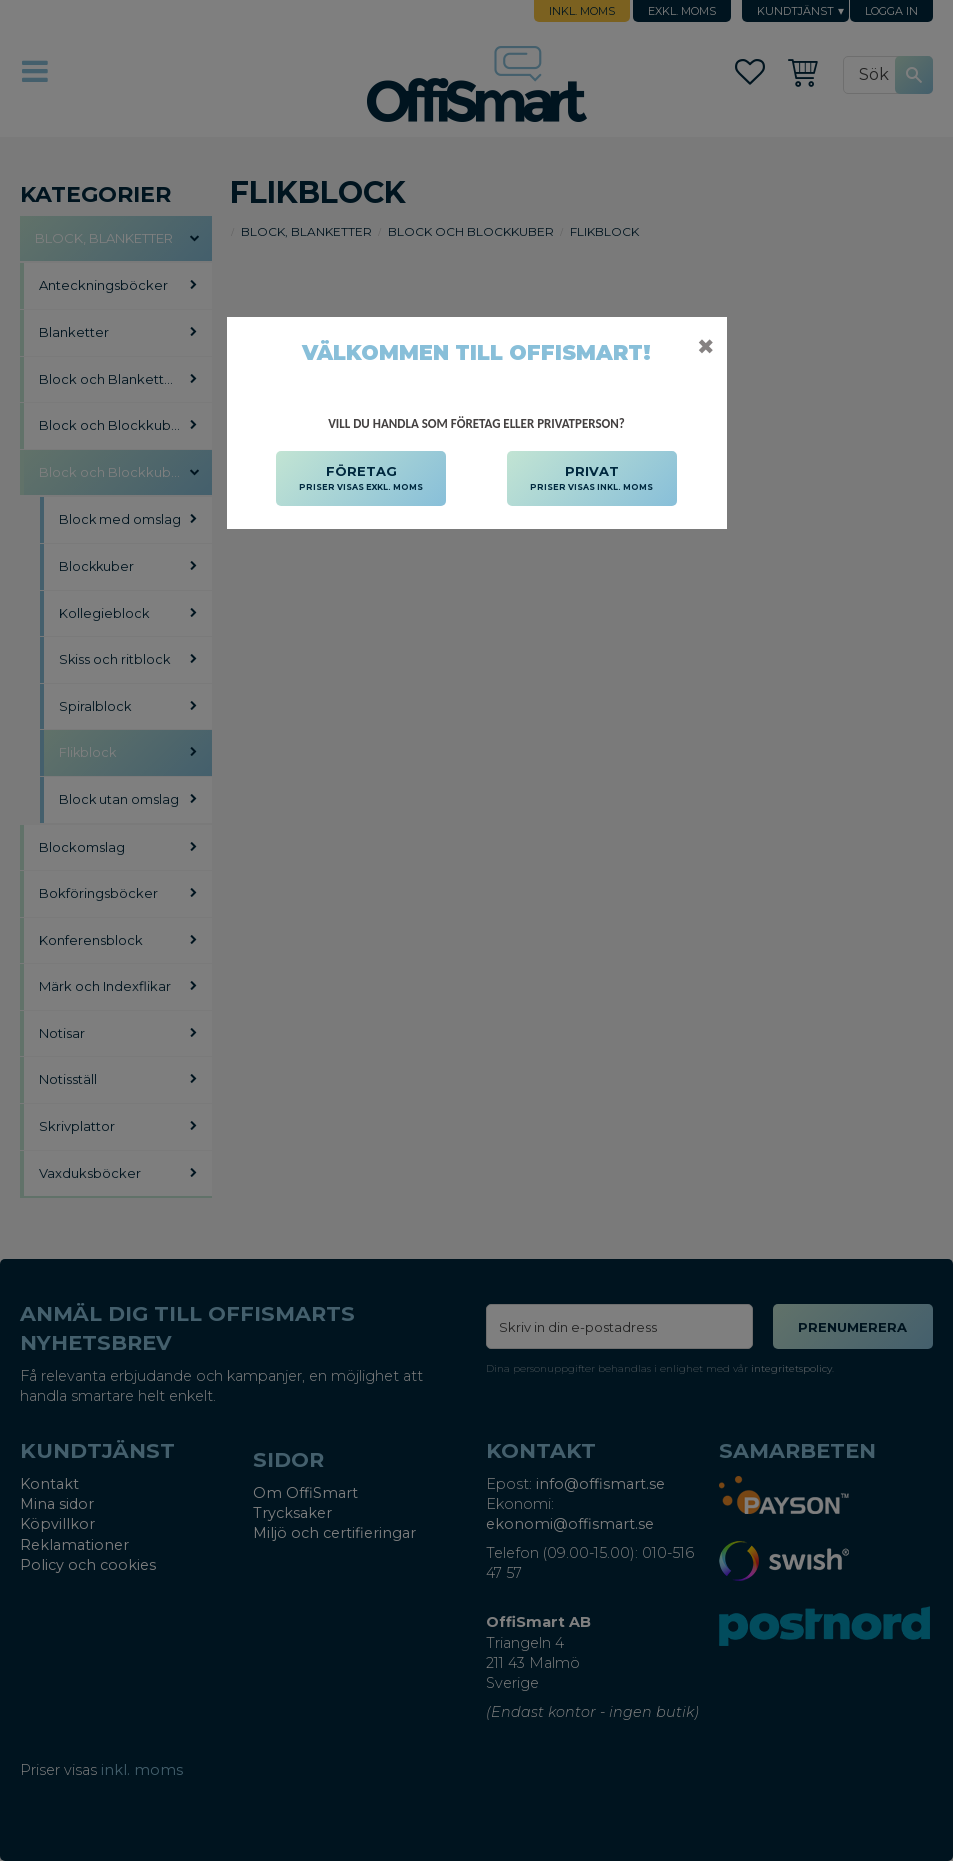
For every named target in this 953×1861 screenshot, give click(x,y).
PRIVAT (591, 479)
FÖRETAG (361, 479)
